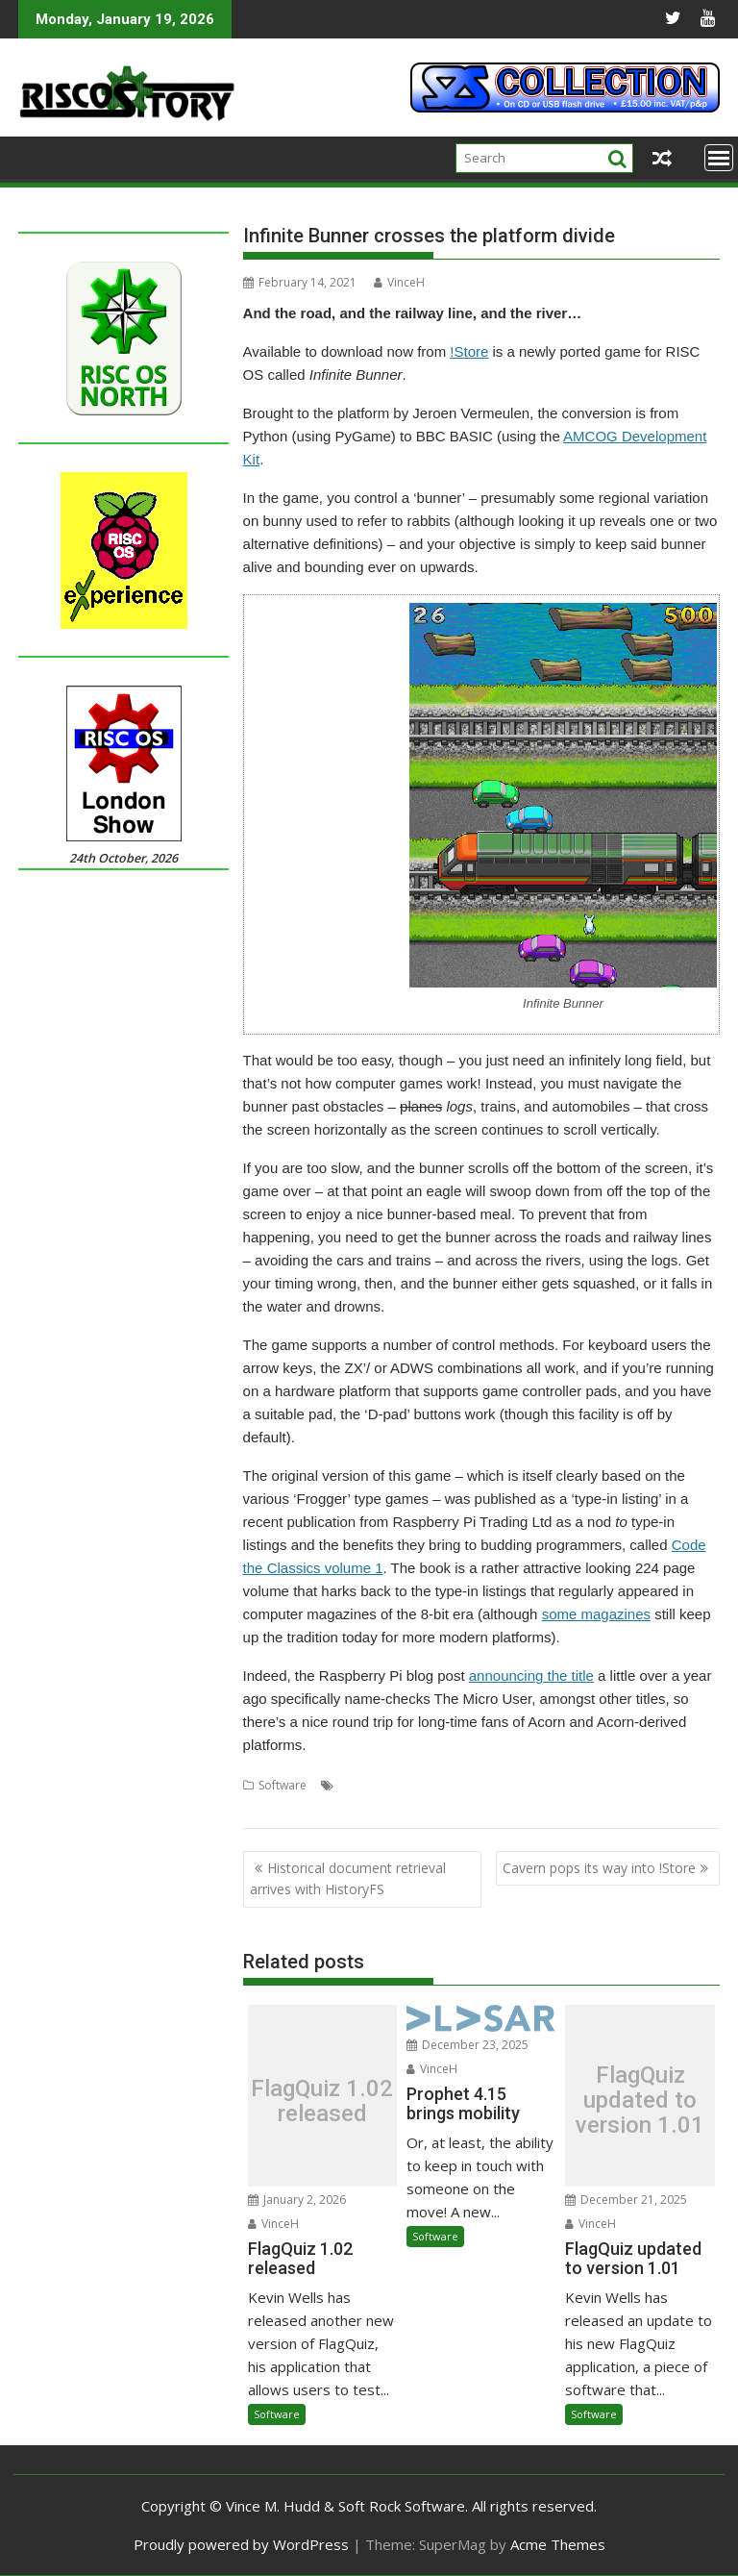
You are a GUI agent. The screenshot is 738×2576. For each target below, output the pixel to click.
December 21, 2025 (626, 2199)
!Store (469, 351)
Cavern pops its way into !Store (599, 1868)
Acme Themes (557, 2544)
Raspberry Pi (344, 1808)
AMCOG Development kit (457, 1785)
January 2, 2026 (297, 2199)
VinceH (399, 282)
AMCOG (359, 1785)
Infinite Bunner (612, 1785)
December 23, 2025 (467, 2045)
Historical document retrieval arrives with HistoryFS (348, 1878)
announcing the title (531, 1675)
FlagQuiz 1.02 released (322, 2100)
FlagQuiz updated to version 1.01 (640, 2100)
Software (282, 1785)
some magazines (596, 1614)
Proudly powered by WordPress (241, 2544)
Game (548, 1785)
